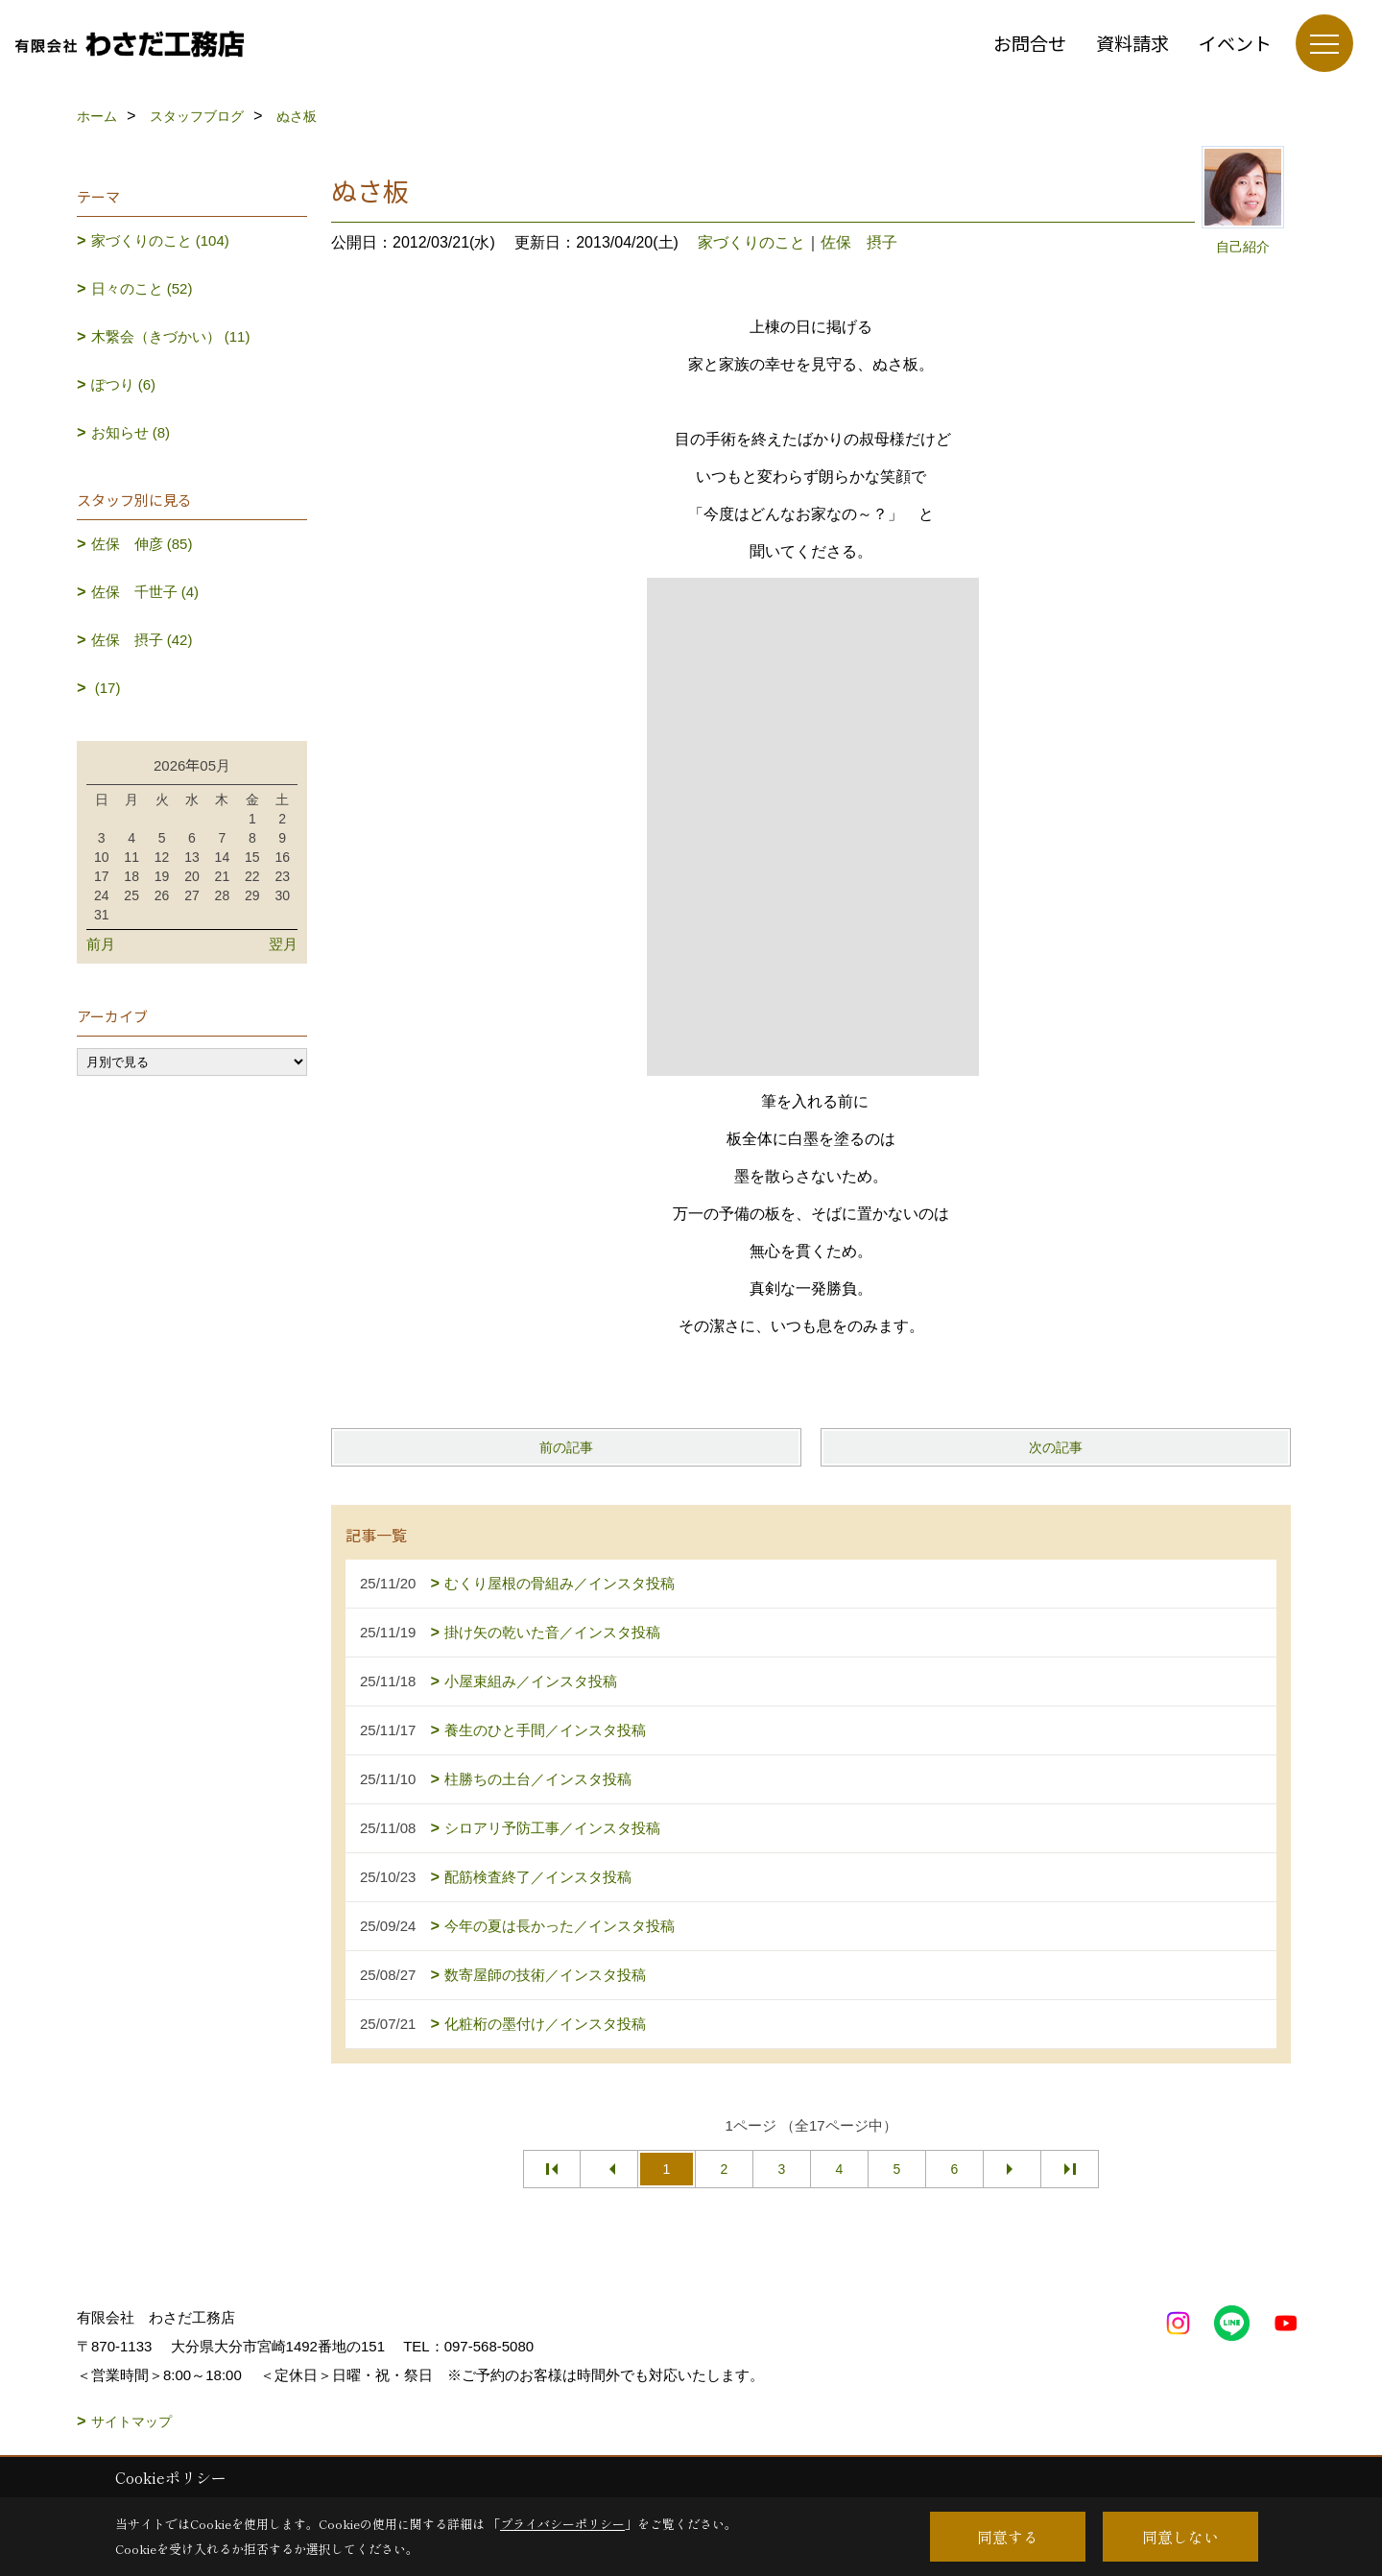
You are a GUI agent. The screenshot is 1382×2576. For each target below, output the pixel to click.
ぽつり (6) (123, 384)
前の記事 (566, 1447)
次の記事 (1056, 1447)
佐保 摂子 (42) (142, 640)
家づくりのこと (751, 242)
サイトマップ (131, 2421)
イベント (1235, 43)
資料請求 (1132, 43)
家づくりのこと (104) (160, 240)
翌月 (283, 944)
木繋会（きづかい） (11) (170, 336)
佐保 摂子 (859, 242)
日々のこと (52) (142, 288)
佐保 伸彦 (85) (142, 544)
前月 (100, 944)
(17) (106, 688)
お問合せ (1029, 43)
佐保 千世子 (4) (145, 592)
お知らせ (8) (131, 432)
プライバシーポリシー (562, 2524)
